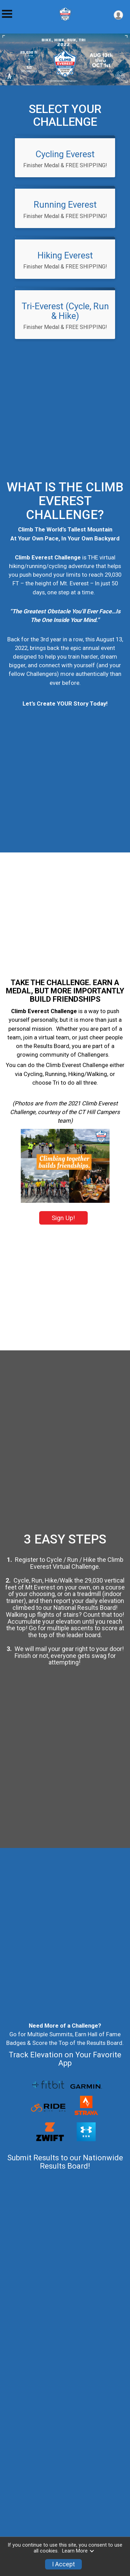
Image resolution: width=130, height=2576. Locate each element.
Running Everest (65, 204)
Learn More (78, 2551)
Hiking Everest (65, 255)
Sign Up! (63, 1244)
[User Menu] (118, 15)
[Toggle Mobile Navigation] (7, 14)
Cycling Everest (65, 154)
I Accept (63, 2564)
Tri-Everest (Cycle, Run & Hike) (65, 311)
